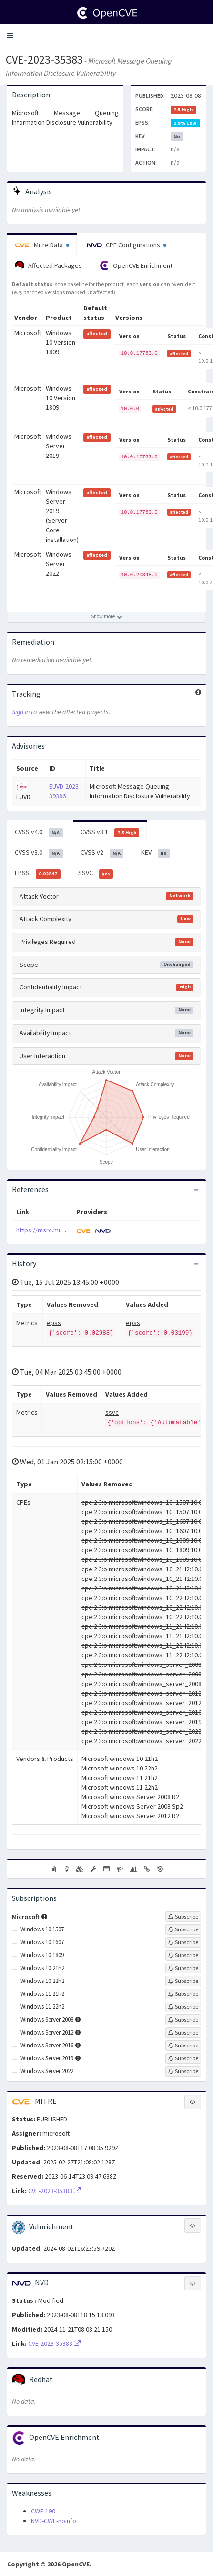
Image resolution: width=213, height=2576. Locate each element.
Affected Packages (48, 265)
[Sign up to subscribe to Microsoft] (183, 1916)
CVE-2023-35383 (44, 59)
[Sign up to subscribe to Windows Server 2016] (183, 2045)
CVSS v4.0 (39, 832)
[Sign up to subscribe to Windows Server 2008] (183, 2019)
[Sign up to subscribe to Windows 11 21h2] (183, 1994)
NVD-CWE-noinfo (53, 2520)
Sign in (21, 712)
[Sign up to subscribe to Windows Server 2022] (183, 2071)
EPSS (38, 873)
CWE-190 (43, 2511)
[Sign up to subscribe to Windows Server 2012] (183, 2032)
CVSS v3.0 (39, 853)
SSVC (95, 873)
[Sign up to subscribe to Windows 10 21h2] (183, 1968)
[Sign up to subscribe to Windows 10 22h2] (183, 1981)
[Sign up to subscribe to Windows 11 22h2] (183, 2007)
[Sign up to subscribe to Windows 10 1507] (183, 1929)
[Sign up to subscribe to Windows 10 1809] (183, 1955)
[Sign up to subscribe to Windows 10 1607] (183, 1942)
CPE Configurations (126, 245)
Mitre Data (42, 245)
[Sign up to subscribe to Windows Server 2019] (183, 2058)
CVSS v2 (102, 853)
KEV (155, 853)
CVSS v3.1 (110, 832)
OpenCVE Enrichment (136, 265)
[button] (10, 36)
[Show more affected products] (106, 617)
